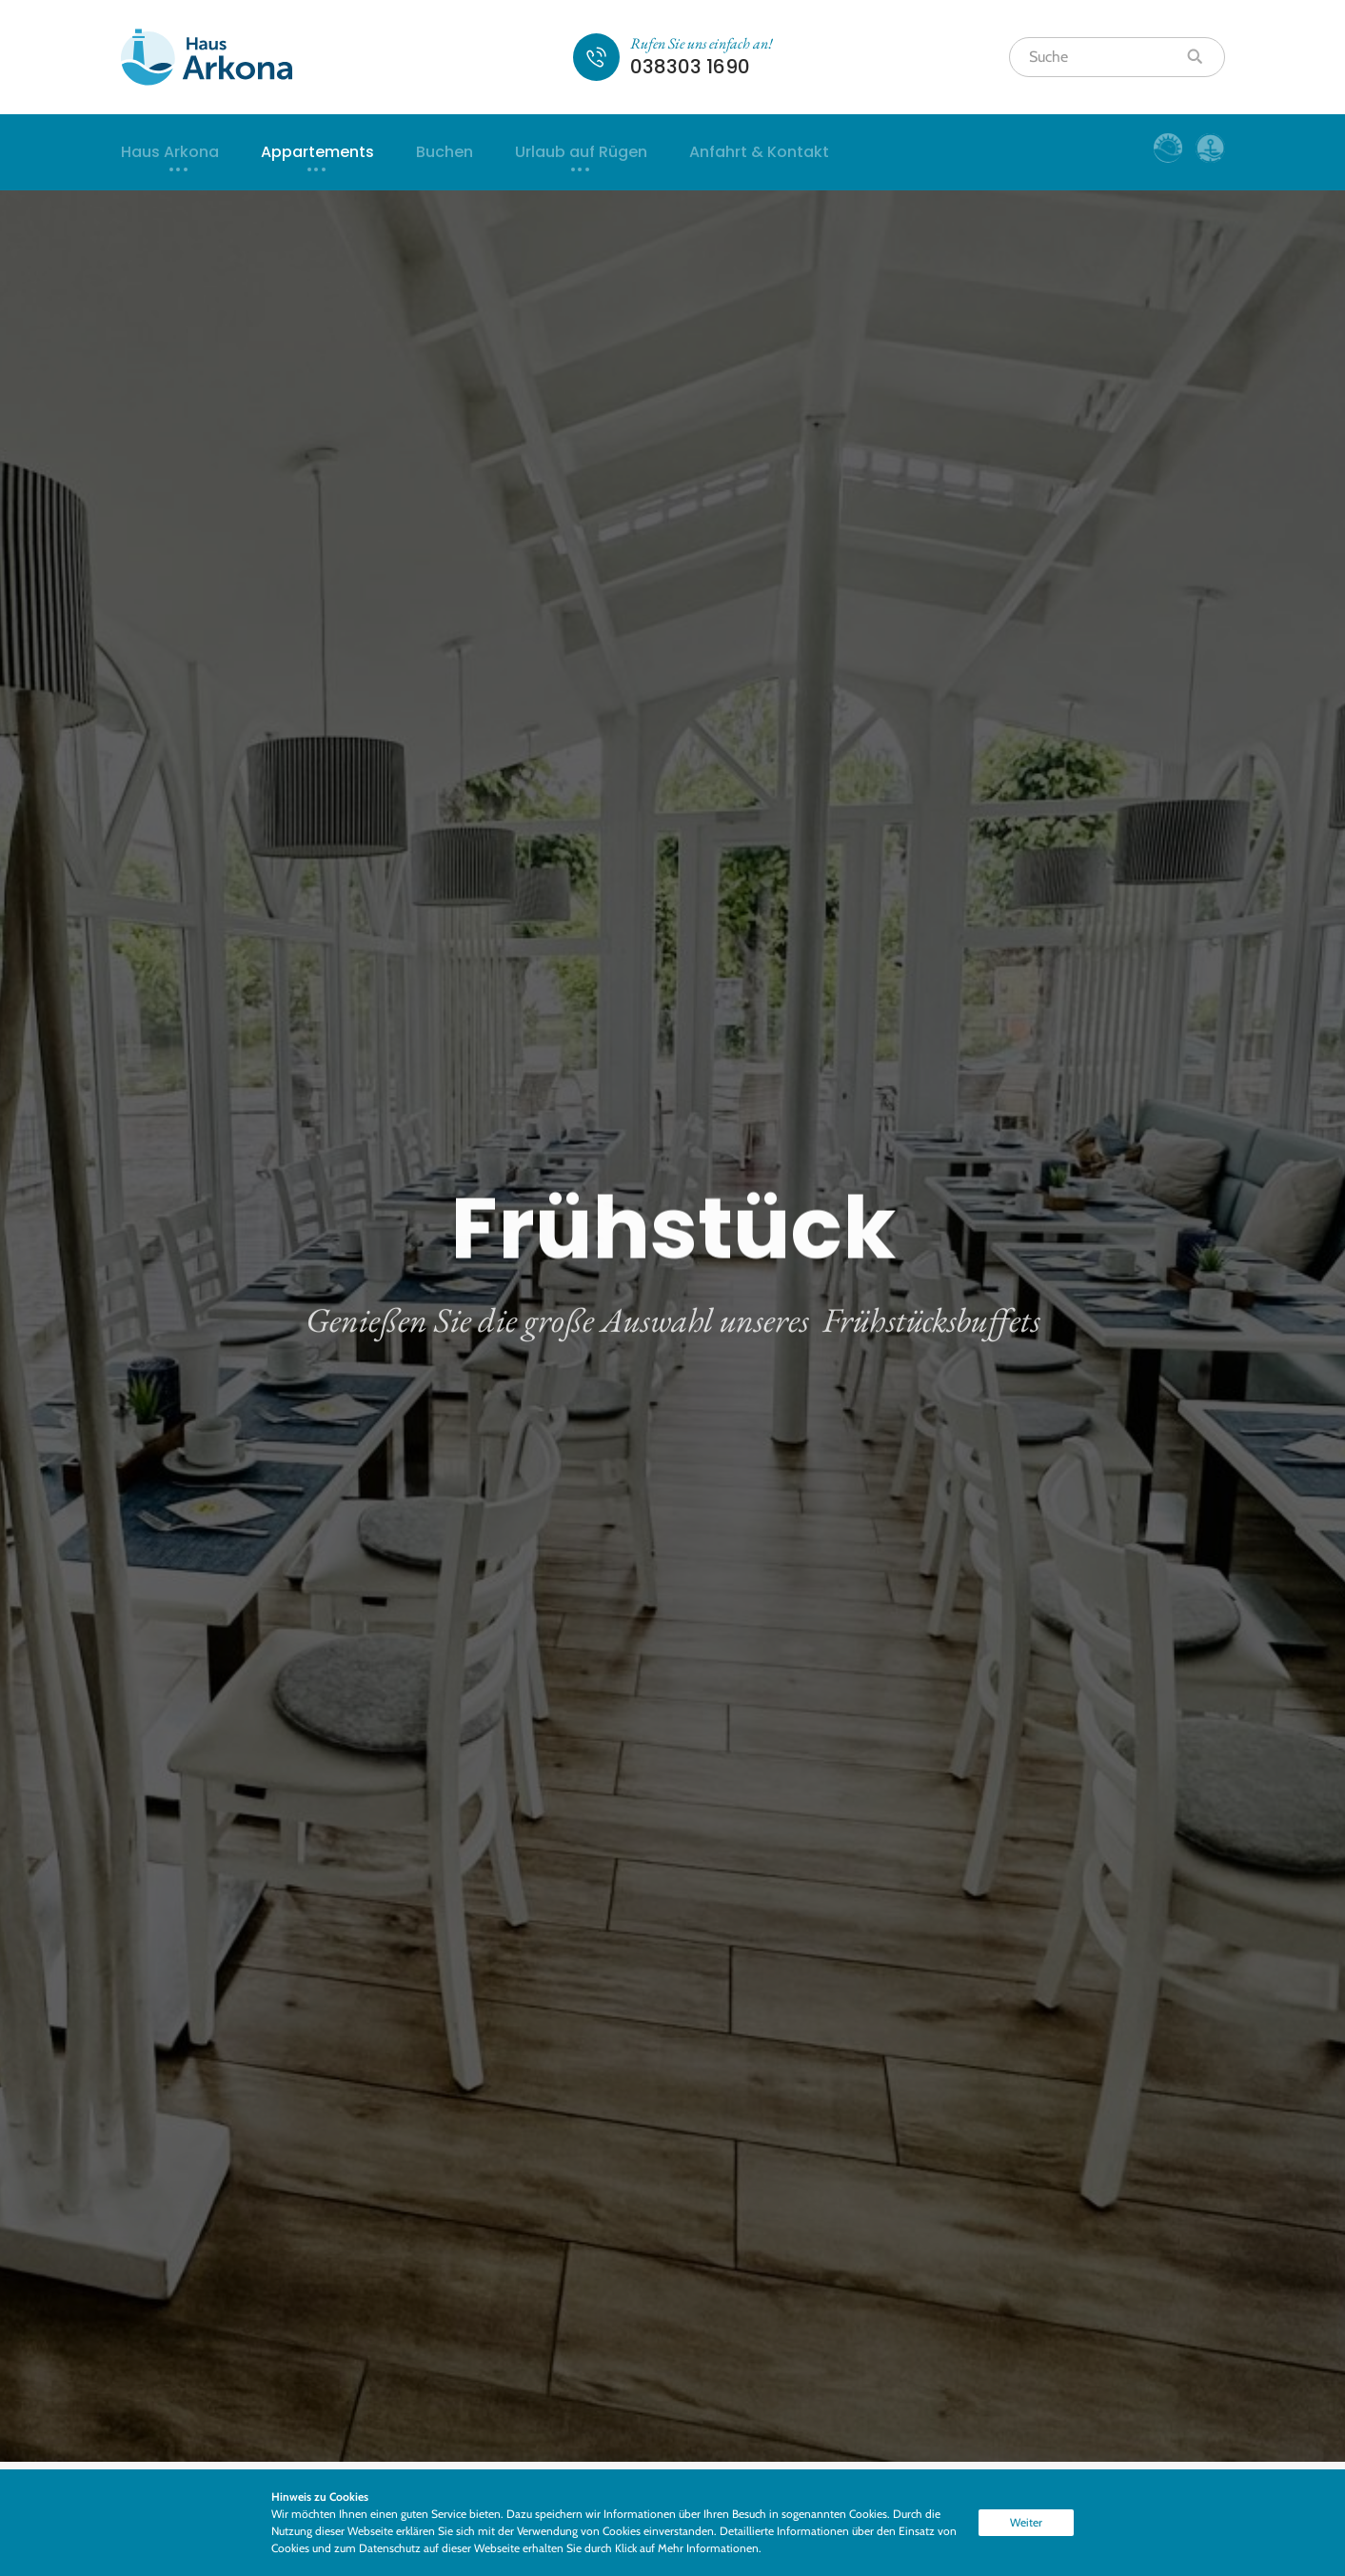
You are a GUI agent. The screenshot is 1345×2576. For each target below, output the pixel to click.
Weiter (1026, 2522)
